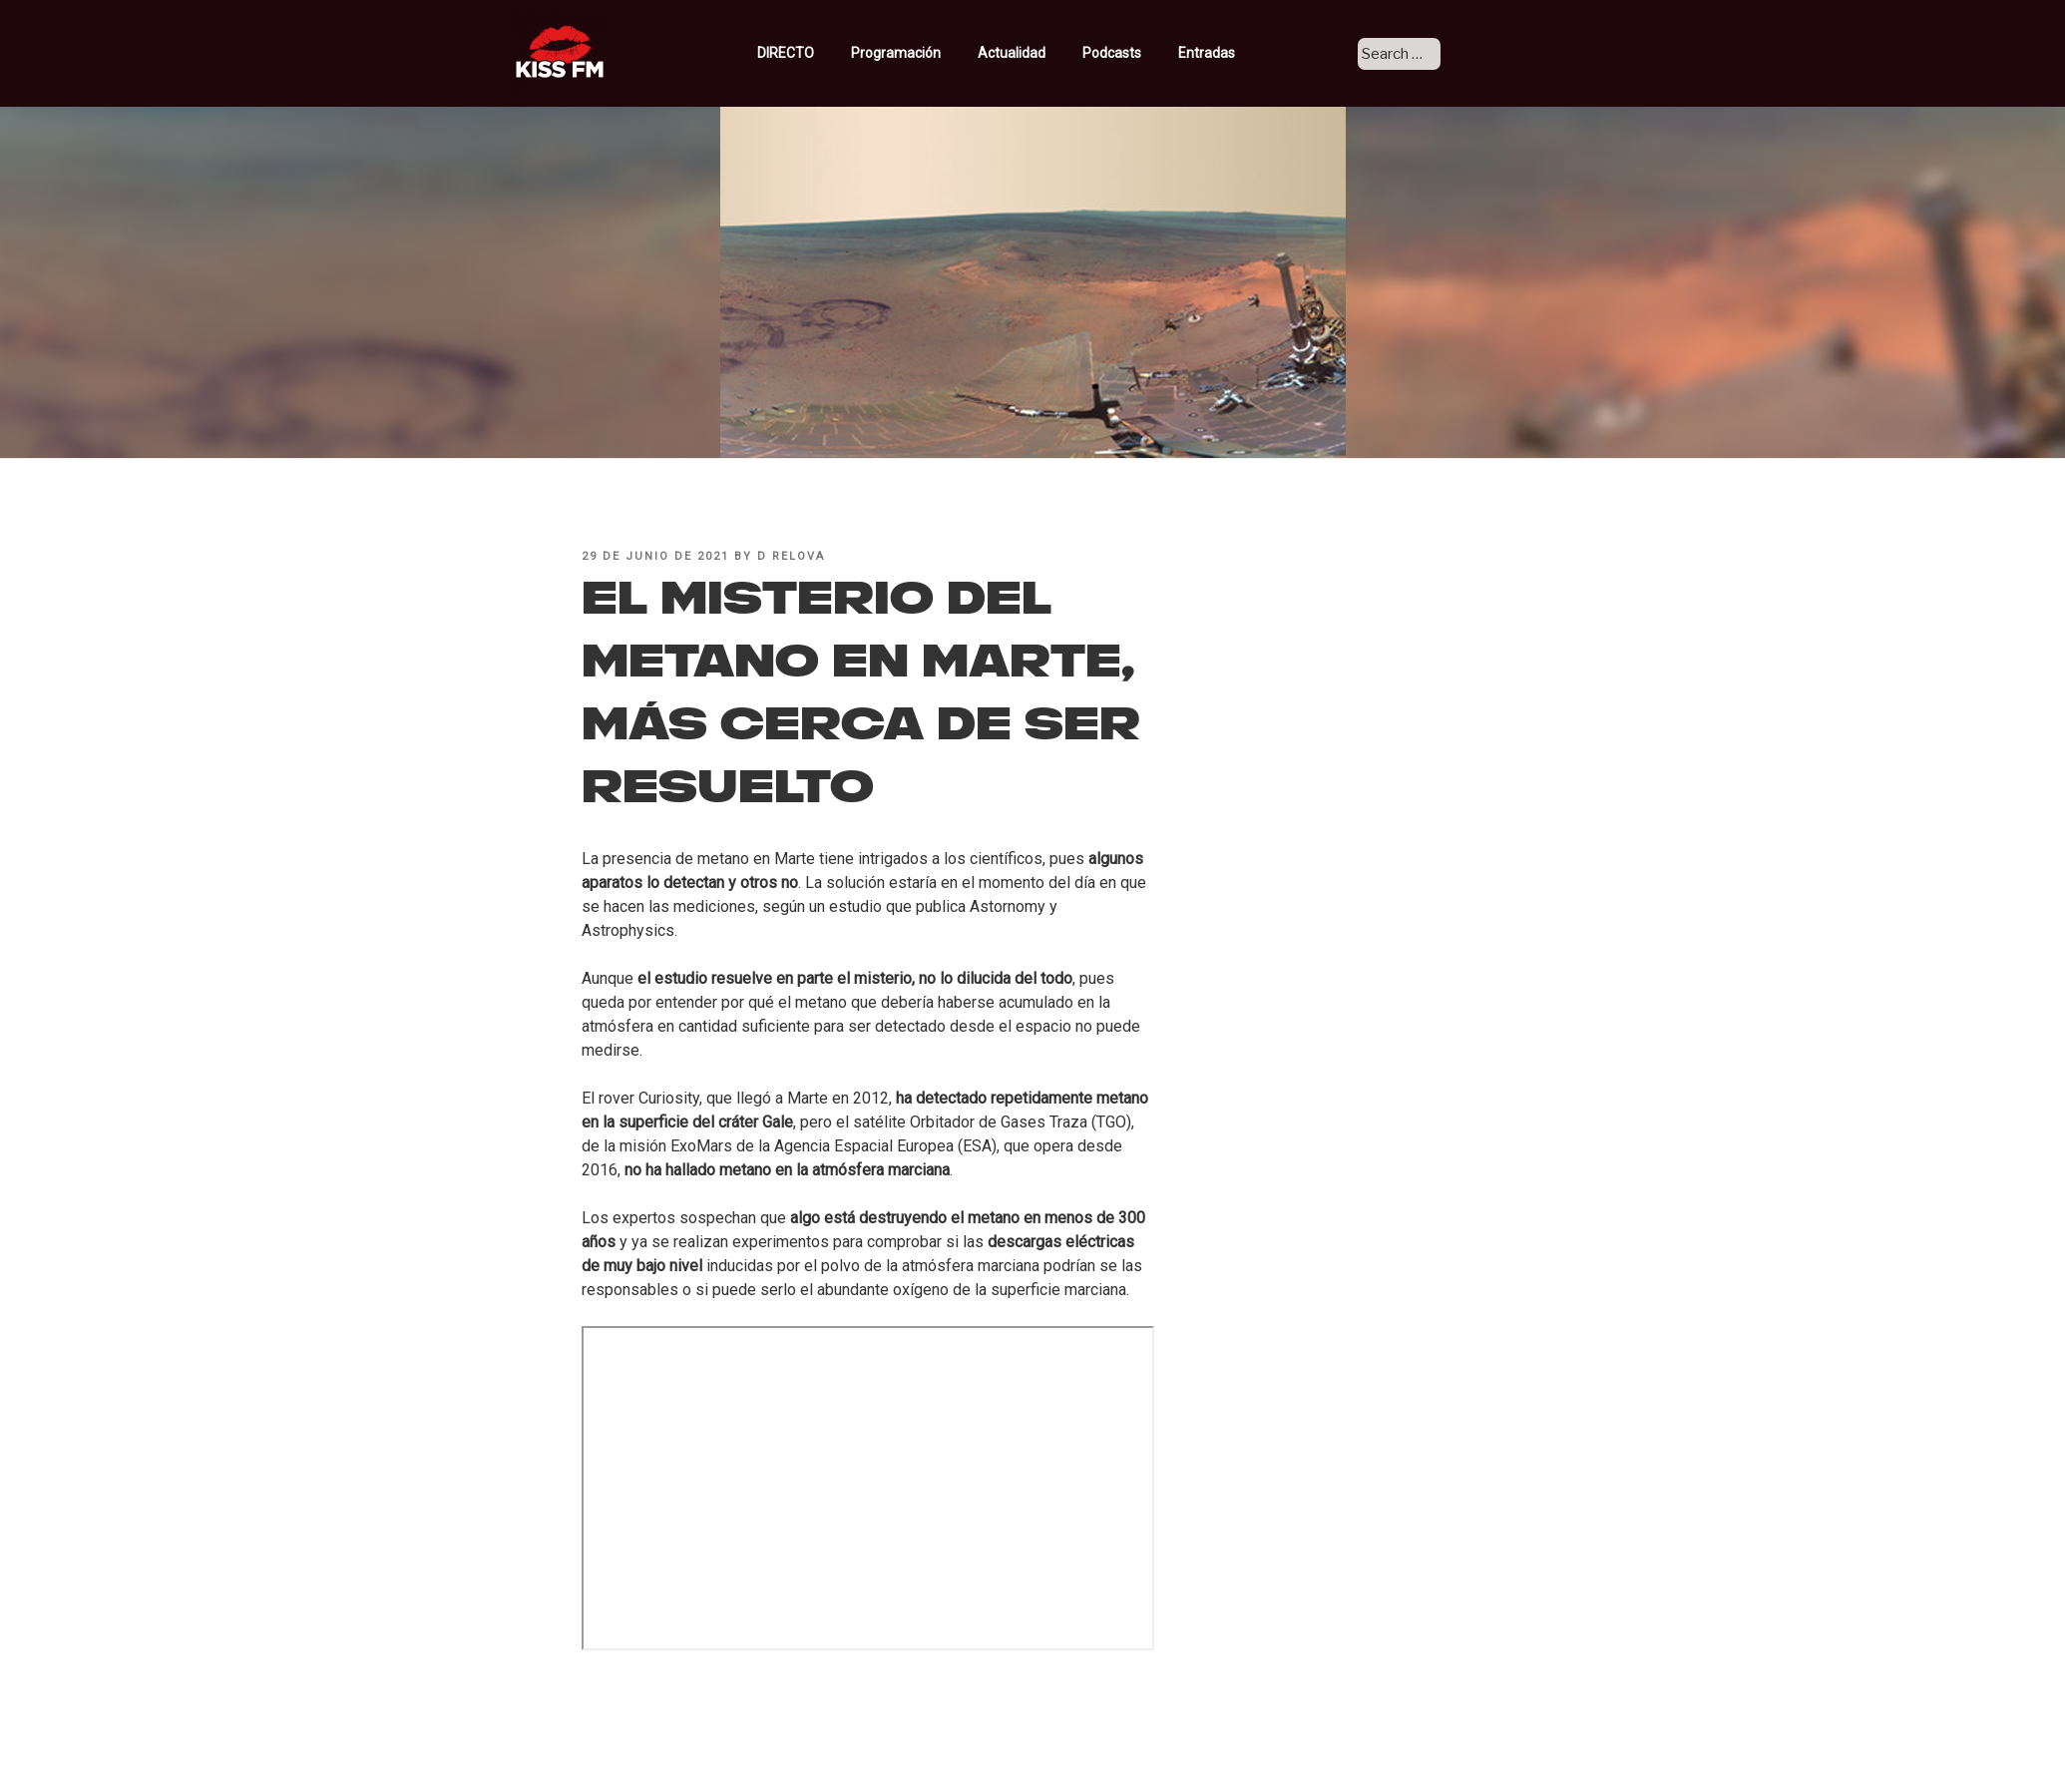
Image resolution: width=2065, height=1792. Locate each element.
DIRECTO (820, 53)
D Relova (791, 556)
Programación (930, 53)
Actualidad (1046, 53)
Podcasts (1146, 53)
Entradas (1231, 53)
